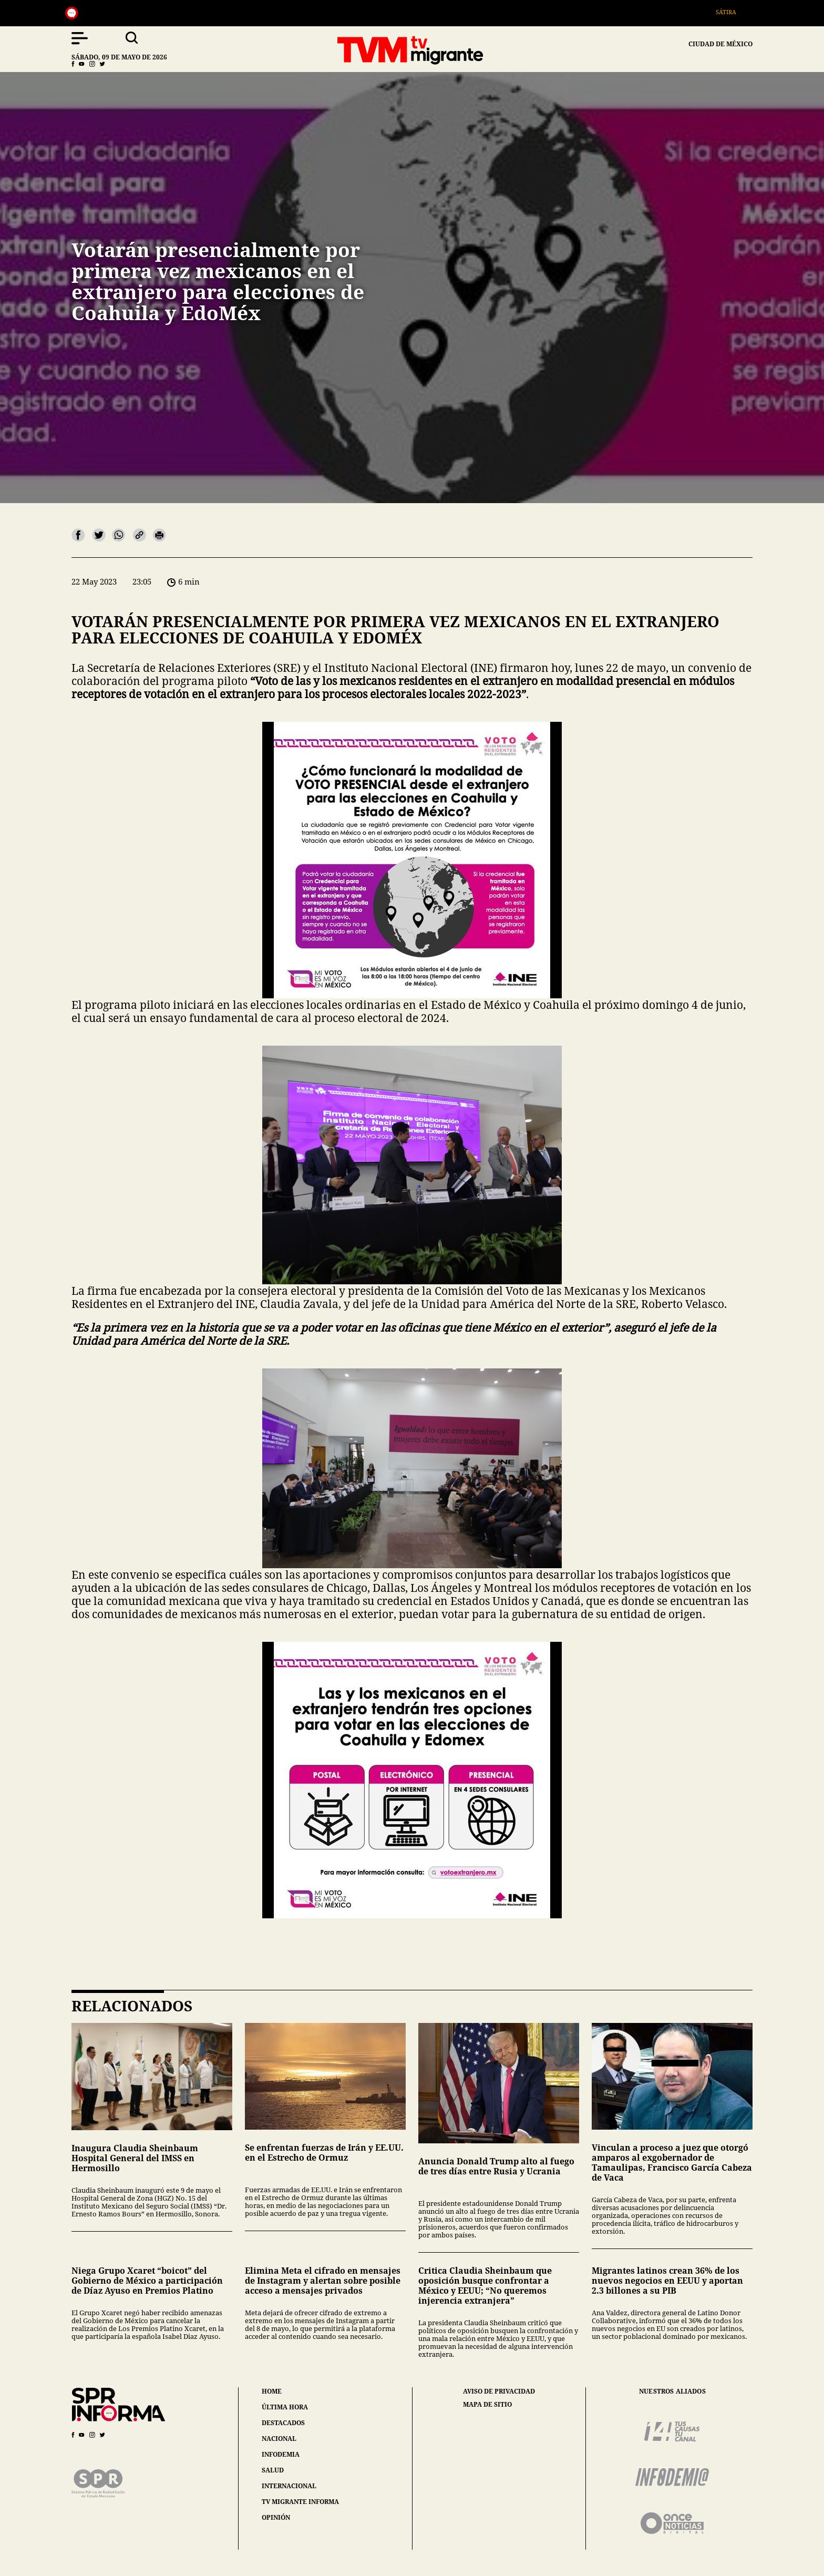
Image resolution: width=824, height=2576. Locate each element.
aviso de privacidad (499, 2391)
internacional (289, 2485)
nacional (279, 2438)
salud (273, 2470)
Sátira (730, 12)
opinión (276, 2517)
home (272, 2391)
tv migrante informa (300, 2501)
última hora (285, 2407)
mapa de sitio (487, 2404)
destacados (283, 2422)
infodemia (281, 2454)
